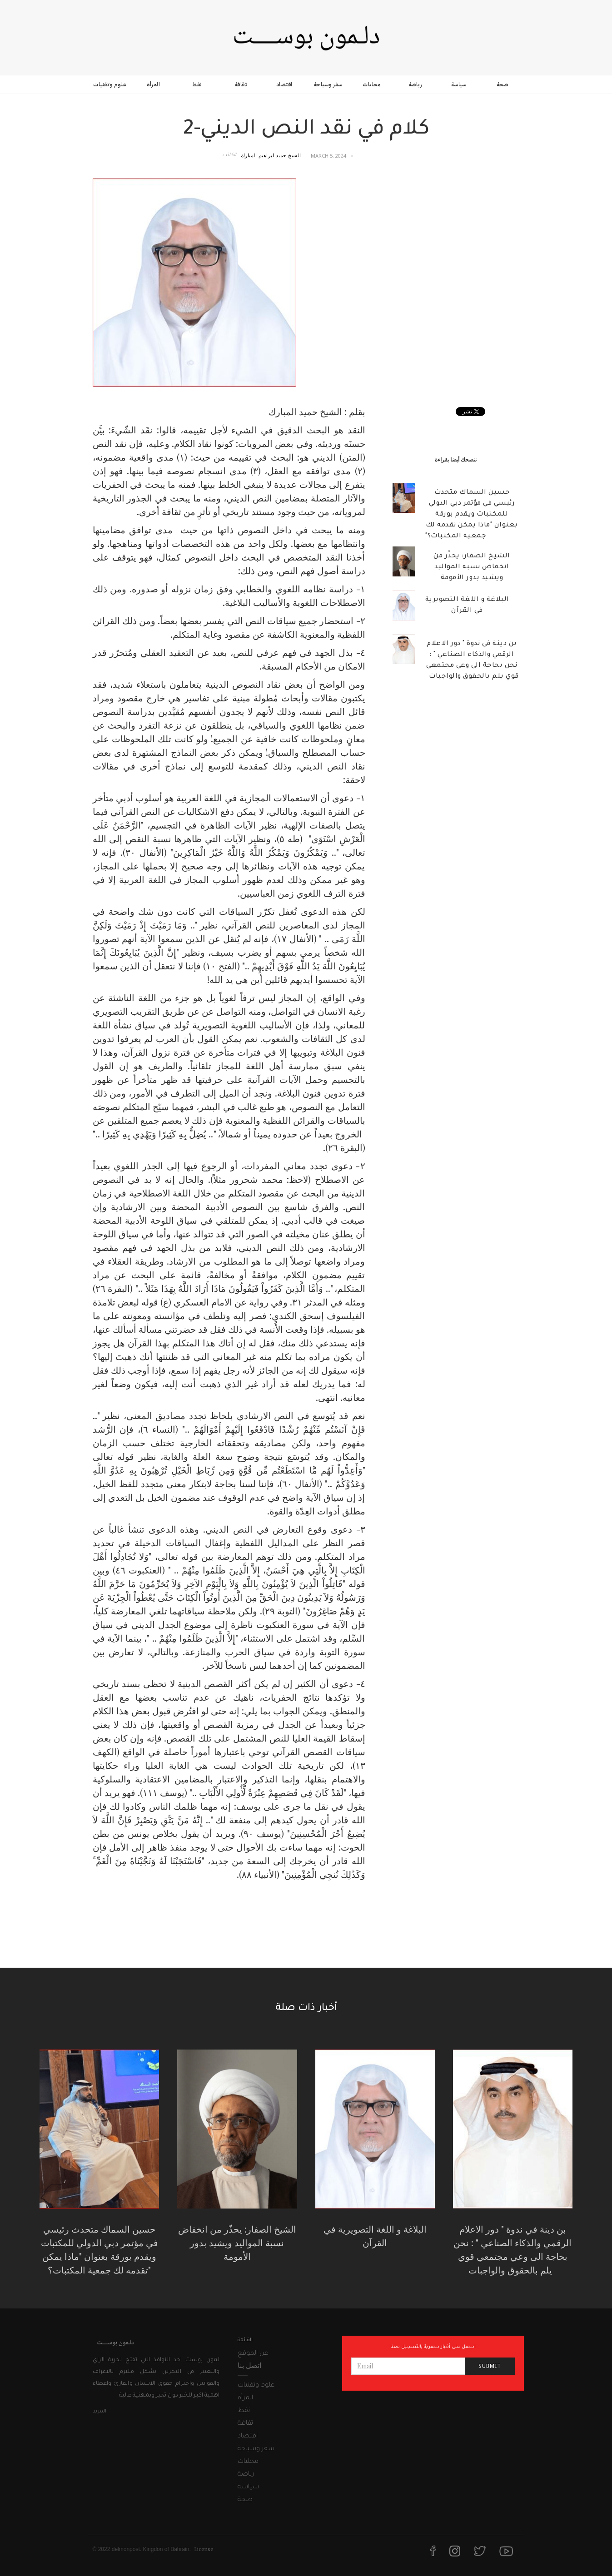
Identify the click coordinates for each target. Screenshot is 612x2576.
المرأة (153, 84)
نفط (197, 84)
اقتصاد (284, 84)
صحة (502, 84)
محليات (371, 84)
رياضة (415, 84)
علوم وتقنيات (109, 84)
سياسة (459, 84)
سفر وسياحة (328, 84)
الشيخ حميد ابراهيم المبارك (271, 155)
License (204, 2548)
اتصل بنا (249, 2365)
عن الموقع (253, 2354)
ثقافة (240, 84)
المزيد (99, 2411)
